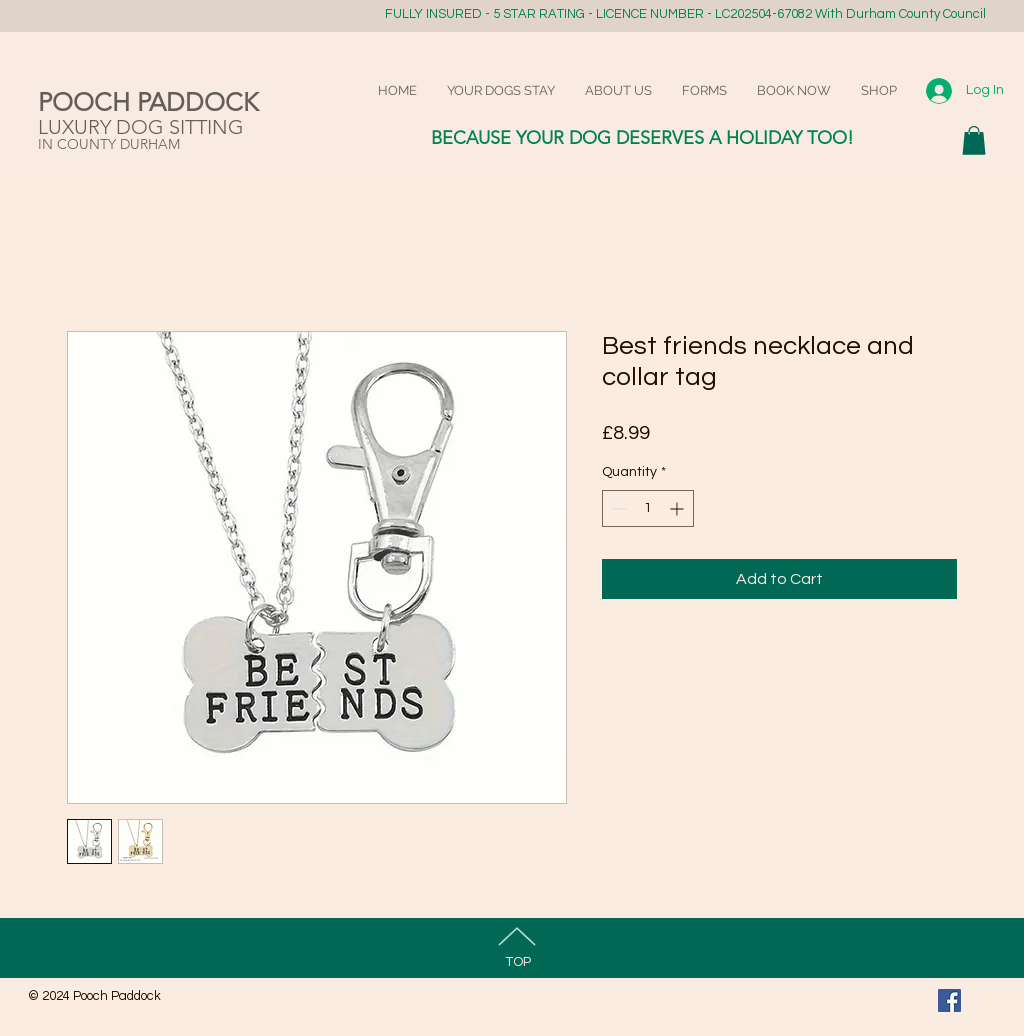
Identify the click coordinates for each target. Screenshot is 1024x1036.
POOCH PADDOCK (148, 102)
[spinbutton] (648, 508)
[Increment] (678, 508)
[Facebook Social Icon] (949, 1000)
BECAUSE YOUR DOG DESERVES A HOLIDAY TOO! (642, 138)
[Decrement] (617, 508)
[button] (974, 140)
